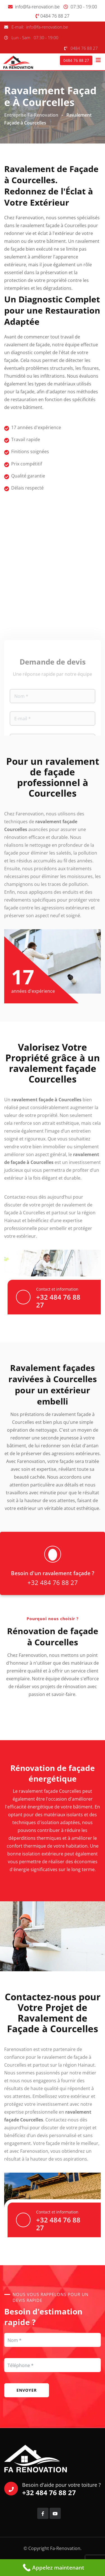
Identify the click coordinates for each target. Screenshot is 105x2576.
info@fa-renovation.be (37, 7)
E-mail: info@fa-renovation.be (39, 27)
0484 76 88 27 (54, 16)
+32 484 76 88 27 (58, 1300)
